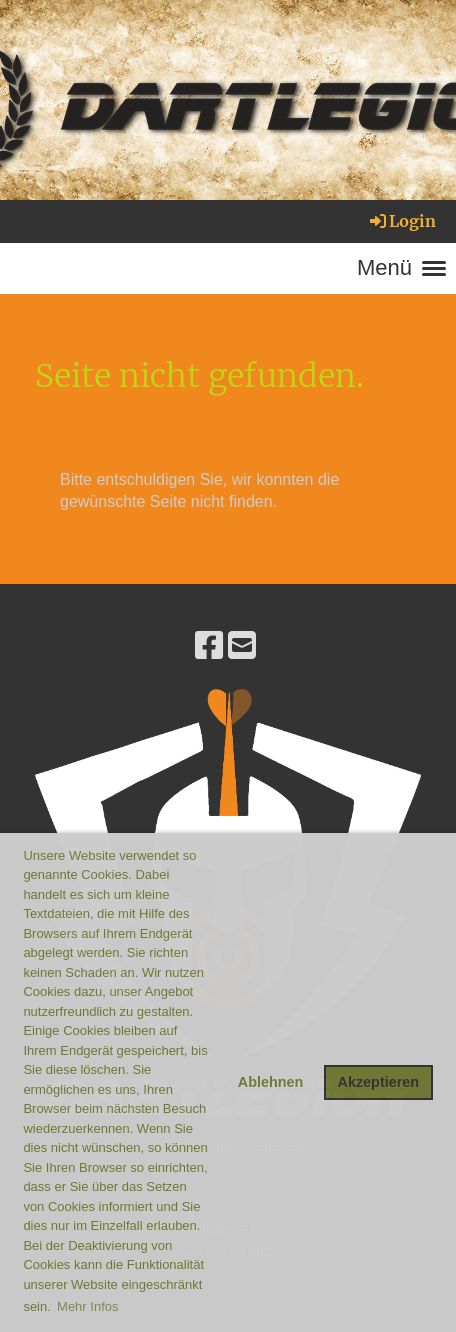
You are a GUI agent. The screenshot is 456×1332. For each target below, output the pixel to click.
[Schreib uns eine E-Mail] (242, 646)
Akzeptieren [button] (379, 1082)
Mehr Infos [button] (87, 1306)
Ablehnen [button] (271, 1082)
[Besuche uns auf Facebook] (209, 646)
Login (401, 221)
